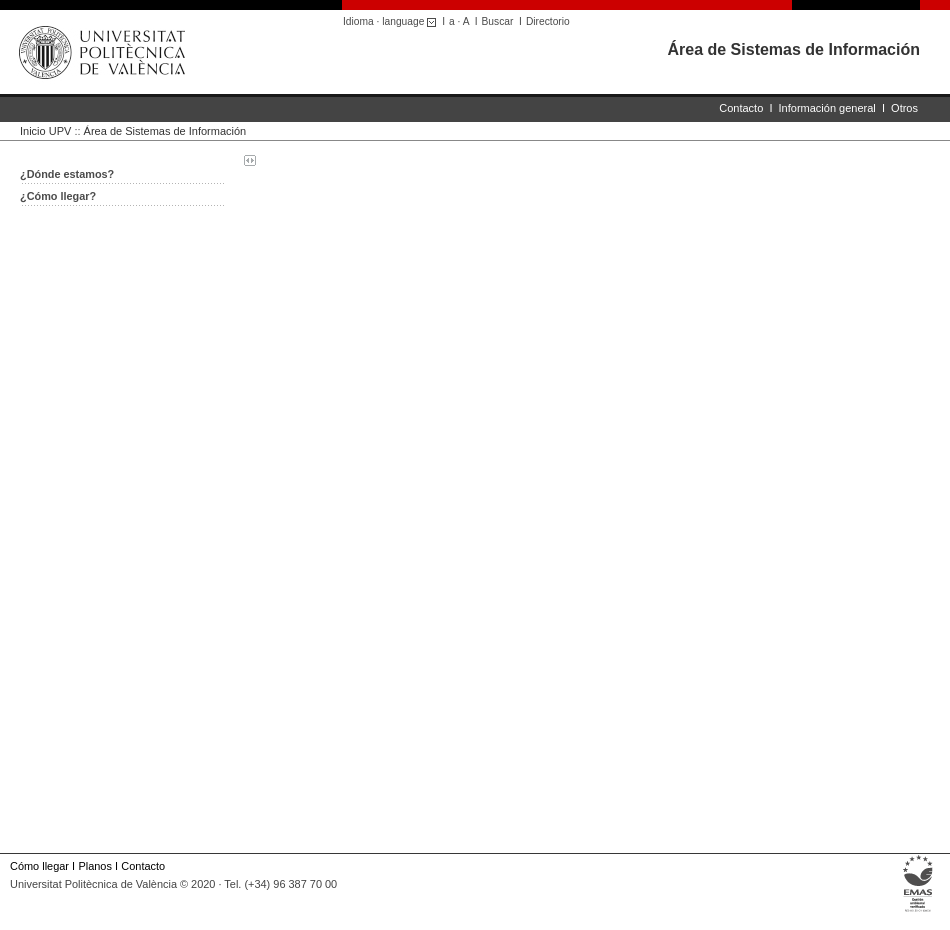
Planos (94, 866)
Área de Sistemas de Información (793, 49)
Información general (827, 108)
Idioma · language (392, 21)
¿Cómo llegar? (58, 196)
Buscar (498, 21)
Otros (904, 108)
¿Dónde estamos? (67, 174)
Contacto (741, 108)
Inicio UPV (45, 131)
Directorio (548, 21)
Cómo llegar (39, 866)
